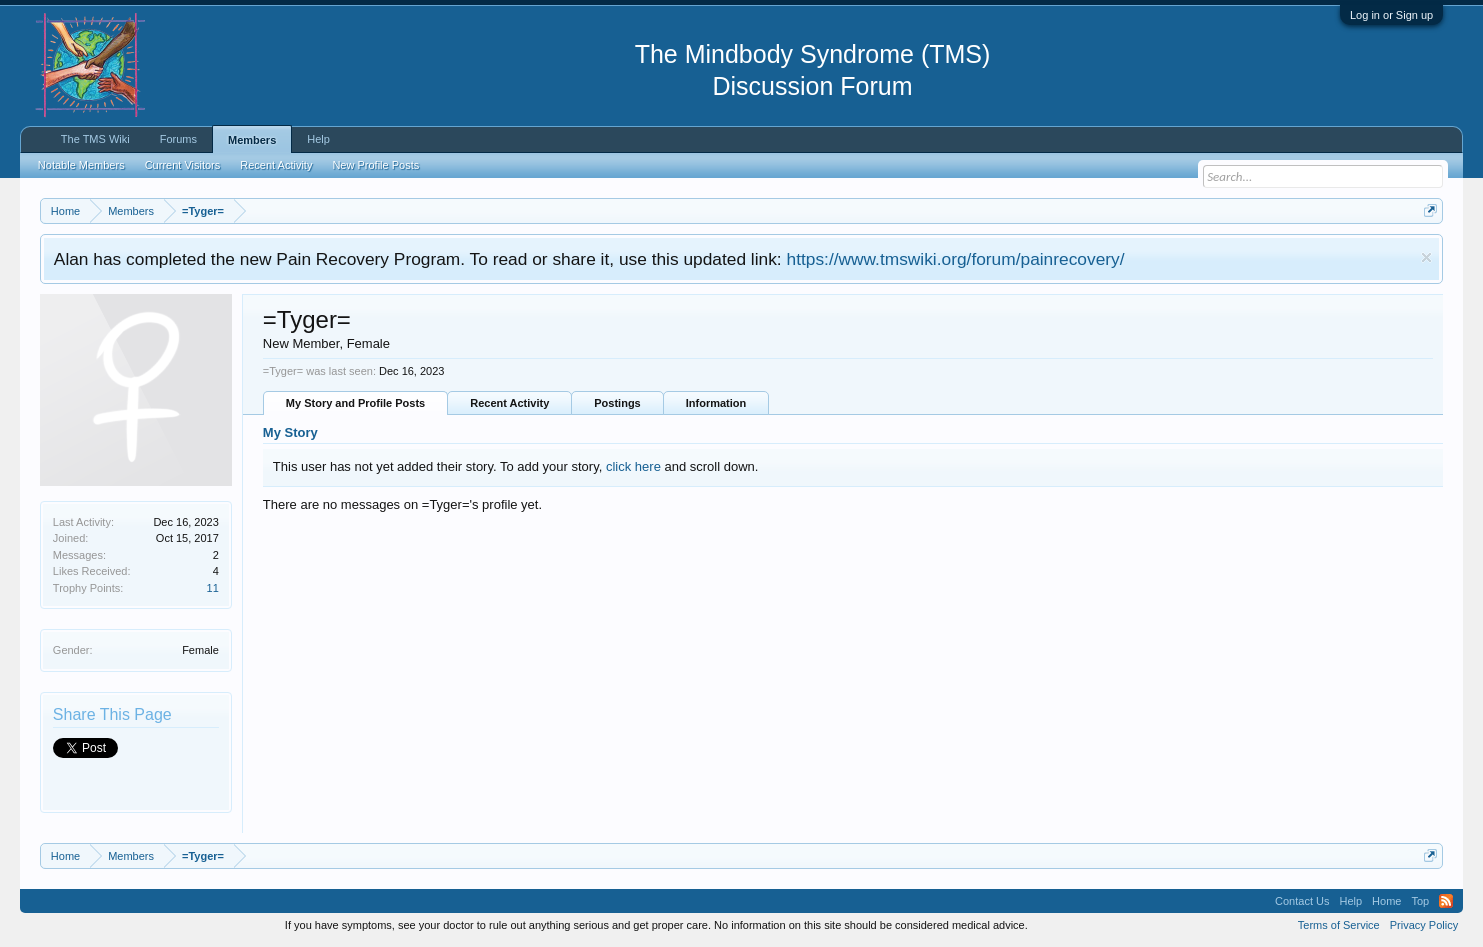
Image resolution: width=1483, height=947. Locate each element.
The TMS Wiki (95, 139)
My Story (290, 432)
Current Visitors (183, 165)
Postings (617, 403)
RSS (1446, 901)
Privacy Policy (1424, 925)
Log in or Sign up (1391, 15)
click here (633, 466)
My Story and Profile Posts (355, 403)
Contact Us (1302, 901)
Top (1420, 901)
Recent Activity (509, 403)
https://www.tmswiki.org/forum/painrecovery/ (956, 259)
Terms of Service (1339, 925)
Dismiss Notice (1426, 257)
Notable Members (81, 165)
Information (716, 403)
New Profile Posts (375, 165)
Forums (178, 139)
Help (318, 139)
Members (252, 140)
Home (1386, 901)
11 (213, 588)
